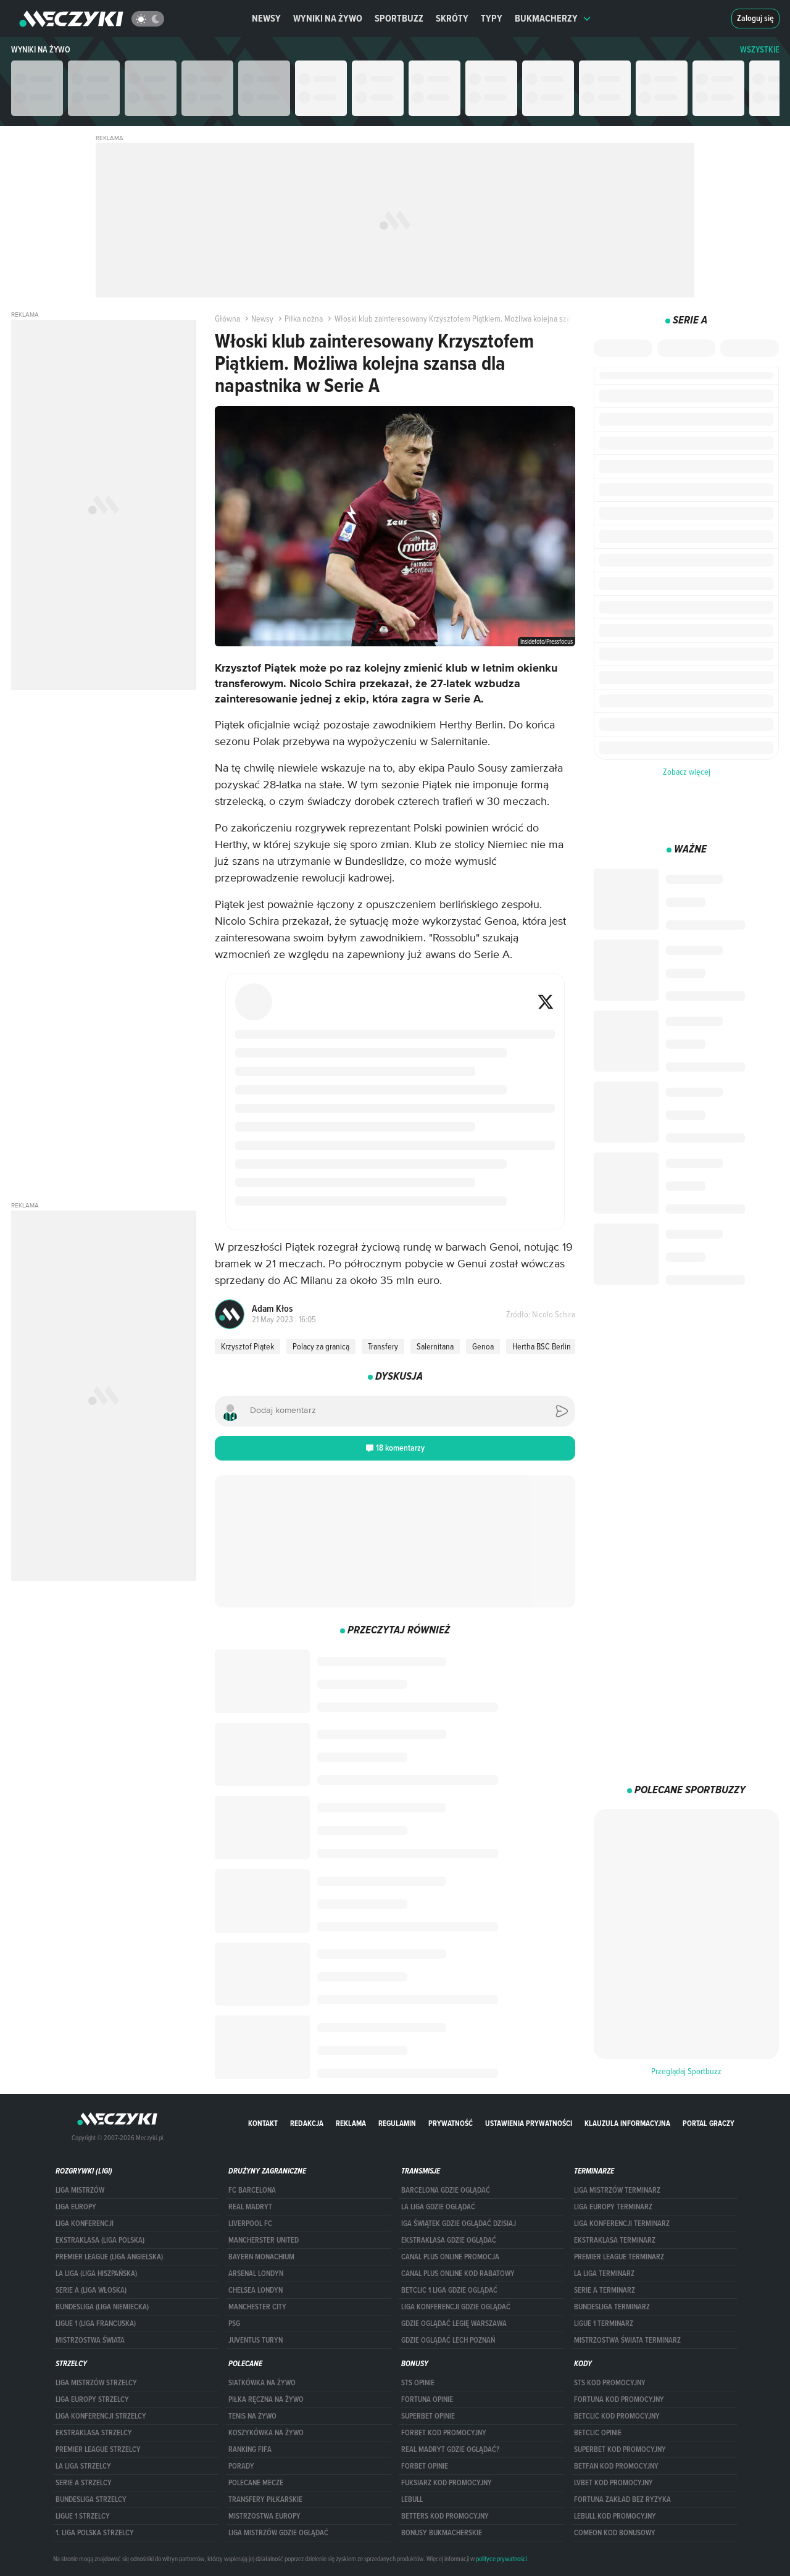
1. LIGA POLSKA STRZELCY (95, 2533)
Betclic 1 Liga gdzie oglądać (449, 2290)
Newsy (266, 18)
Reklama (351, 2123)
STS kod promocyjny (610, 2383)
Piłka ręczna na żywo (266, 2399)
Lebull (412, 2499)
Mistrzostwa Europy (264, 2516)
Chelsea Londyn (255, 2290)
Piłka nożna (299, 318)
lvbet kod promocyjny (613, 2483)
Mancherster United (263, 2240)
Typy (491, 18)
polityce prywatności (501, 2559)
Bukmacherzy (553, 18)
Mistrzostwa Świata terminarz (627, 2340)
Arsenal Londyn (255, 2273)
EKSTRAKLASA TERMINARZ (614, 2240)
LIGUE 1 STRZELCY (83, 2516)
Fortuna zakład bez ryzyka (622, 2499)
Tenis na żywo (252, 2416)
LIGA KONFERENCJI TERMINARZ (622, 2223)
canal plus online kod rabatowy (458, 2273)
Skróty (452, 18)
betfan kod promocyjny (616, 2466)
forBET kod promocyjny (443, 2433)
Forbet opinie (424, 2466)
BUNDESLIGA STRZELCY (91, 2499)
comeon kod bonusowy (614, 2533)
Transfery (383, 1346)
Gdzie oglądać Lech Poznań (448, 2340)
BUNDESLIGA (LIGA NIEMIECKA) (102, 2307)
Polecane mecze (255, 2483)
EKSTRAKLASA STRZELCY (94, 2433)
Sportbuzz (399, 18)
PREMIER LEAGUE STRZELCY (98, 2449)
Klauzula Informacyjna (627, 2123)
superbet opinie (428, 2416)
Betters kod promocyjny (445, 2516)
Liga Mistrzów (80, 2190)
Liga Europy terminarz (613, 2207)
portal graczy (708, 2123)
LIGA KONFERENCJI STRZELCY (101, 2416)
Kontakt (263, 2123)
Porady (241, 2466)
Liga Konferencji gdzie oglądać (455, 2307)
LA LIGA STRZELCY (83, 2466)
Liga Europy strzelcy (92, 2399)
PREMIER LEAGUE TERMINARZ (619, 2257)
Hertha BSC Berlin (541, 1346)
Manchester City (257, 2307)
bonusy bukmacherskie (441, 2533)
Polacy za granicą (321, 1346)
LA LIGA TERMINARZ (604, 2273)
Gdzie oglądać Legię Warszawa (454, 2323)
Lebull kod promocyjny (615, 2516)
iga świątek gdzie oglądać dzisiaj (458, 2223)
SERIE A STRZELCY (84, 2483)
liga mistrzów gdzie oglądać (278, 2533)
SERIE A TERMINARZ (604, 2290)
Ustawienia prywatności (528, 2123)
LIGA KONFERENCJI (85, 2223)
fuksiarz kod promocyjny (446, 2483)
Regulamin (397, 2123)
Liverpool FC (250, 2223)
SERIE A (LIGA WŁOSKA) (91, 2290)
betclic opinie (598, 2433)
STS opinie (417, 2383)
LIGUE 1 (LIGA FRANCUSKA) (96, 2323)
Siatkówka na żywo (262, 2383)
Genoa (483, 1346)
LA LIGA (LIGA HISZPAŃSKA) (96, 2273)
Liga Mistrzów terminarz (617, 2190)
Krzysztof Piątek (247, 1346)
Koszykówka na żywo (266, 2433)
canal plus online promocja (450, 2257)
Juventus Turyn (255, 2340)
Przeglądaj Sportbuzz (686, 2071)
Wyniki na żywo (327, 18)
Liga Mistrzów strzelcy (96, 2383)
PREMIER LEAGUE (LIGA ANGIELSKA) (109, 2257)
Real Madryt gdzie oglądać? (450, 2449)
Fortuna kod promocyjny (619, 2399)
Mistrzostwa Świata (90, 2340)
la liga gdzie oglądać (438, 2207)
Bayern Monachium (261, 2257)
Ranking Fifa (250, 2449)
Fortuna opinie (427, 2399)
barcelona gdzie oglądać (445, 2190)
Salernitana (435, 1346)
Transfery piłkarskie (265, 2499)
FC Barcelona (252, 2190)
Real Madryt (250, 2207)
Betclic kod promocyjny (617, 2416)
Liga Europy (76, 2207)
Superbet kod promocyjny (620, 2449)
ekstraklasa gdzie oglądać (448, 2240)
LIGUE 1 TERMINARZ (603, 2323)
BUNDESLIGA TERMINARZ (612, 2307)
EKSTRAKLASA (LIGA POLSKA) (100, 2240)
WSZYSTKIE (760, 49)
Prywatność (450, 2123)
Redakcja (306, 2123)
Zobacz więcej (686, 771)
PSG (234, 2323)
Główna (227, 318)
